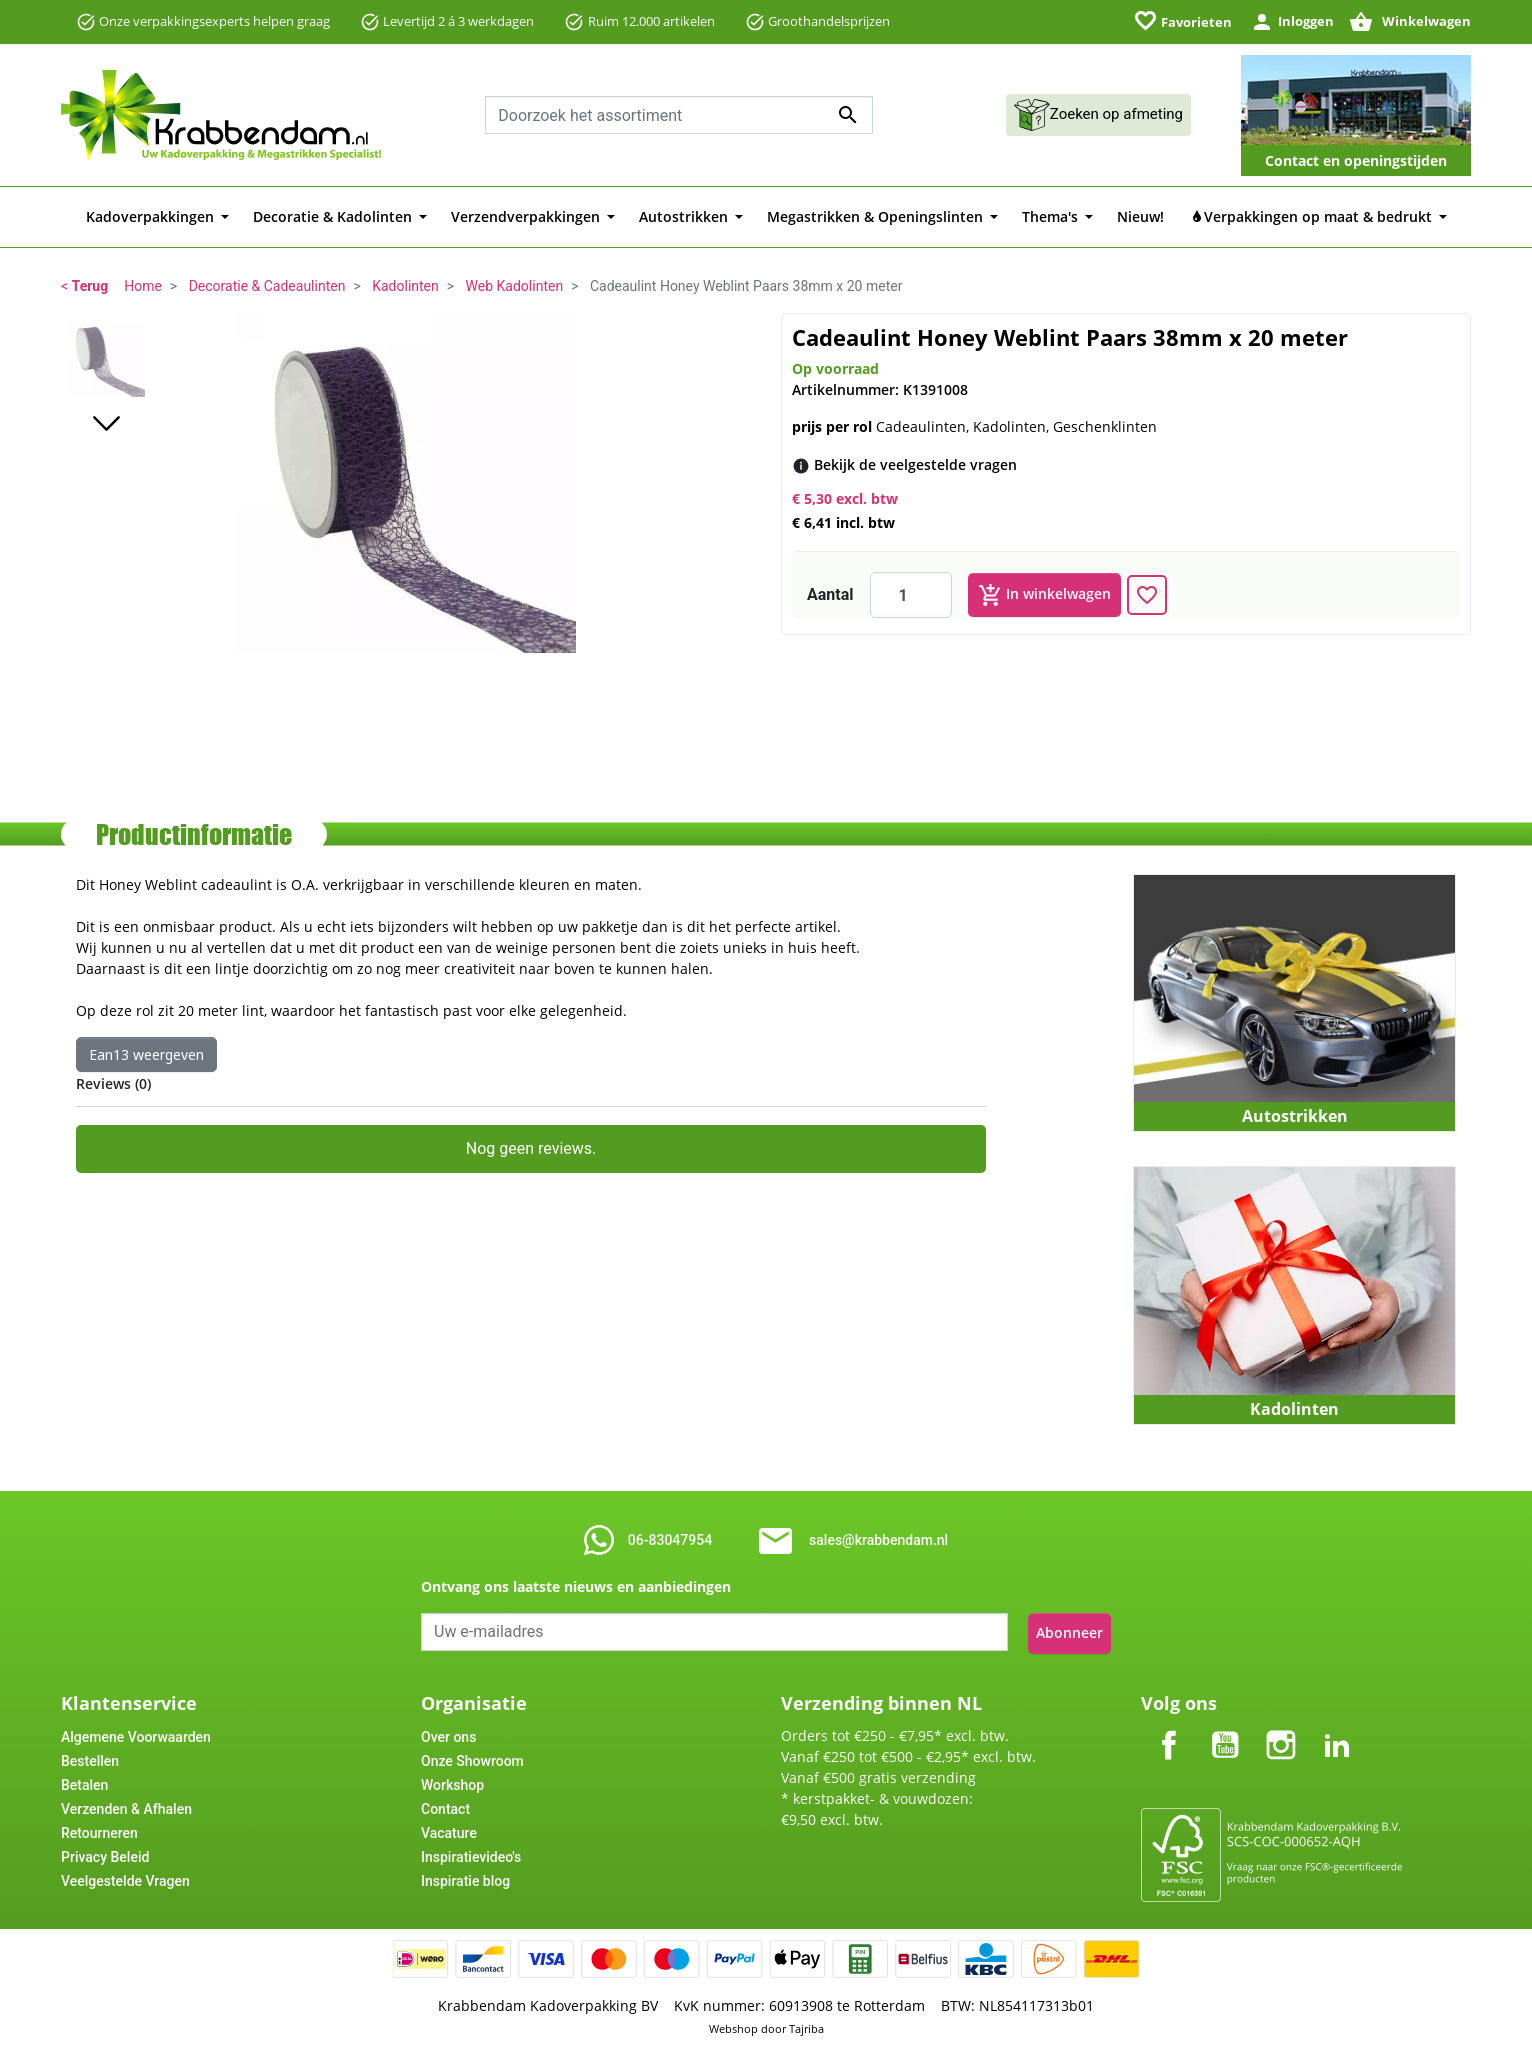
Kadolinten (405, 286)
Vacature (449, 1830)
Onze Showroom (472, 1758)
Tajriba (806, 2025)
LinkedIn (1337, 1725)
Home (143, 286)
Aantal (830, 594)
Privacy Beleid (105, 1854)
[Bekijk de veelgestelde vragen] (915, 464)
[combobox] (679, 115)
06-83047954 (670, 1540)
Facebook (1169, 1725)
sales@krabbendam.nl (878, 1540)
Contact (445, 1806)
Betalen (84, 1782)
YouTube (1225, 1725)
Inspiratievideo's (471, 1854)
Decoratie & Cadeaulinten (267, 286)
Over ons (448, 1734)
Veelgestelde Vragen (125, 1878)
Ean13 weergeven (146, 1054)
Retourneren (99, 1830)
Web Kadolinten (515, 286)
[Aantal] (911, 595)
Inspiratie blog (465, 1878)
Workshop (452, 1782)
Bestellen (90, 1758)
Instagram (1281, 1725)
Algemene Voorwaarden (136, 1734)
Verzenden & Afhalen (126, 1806)
